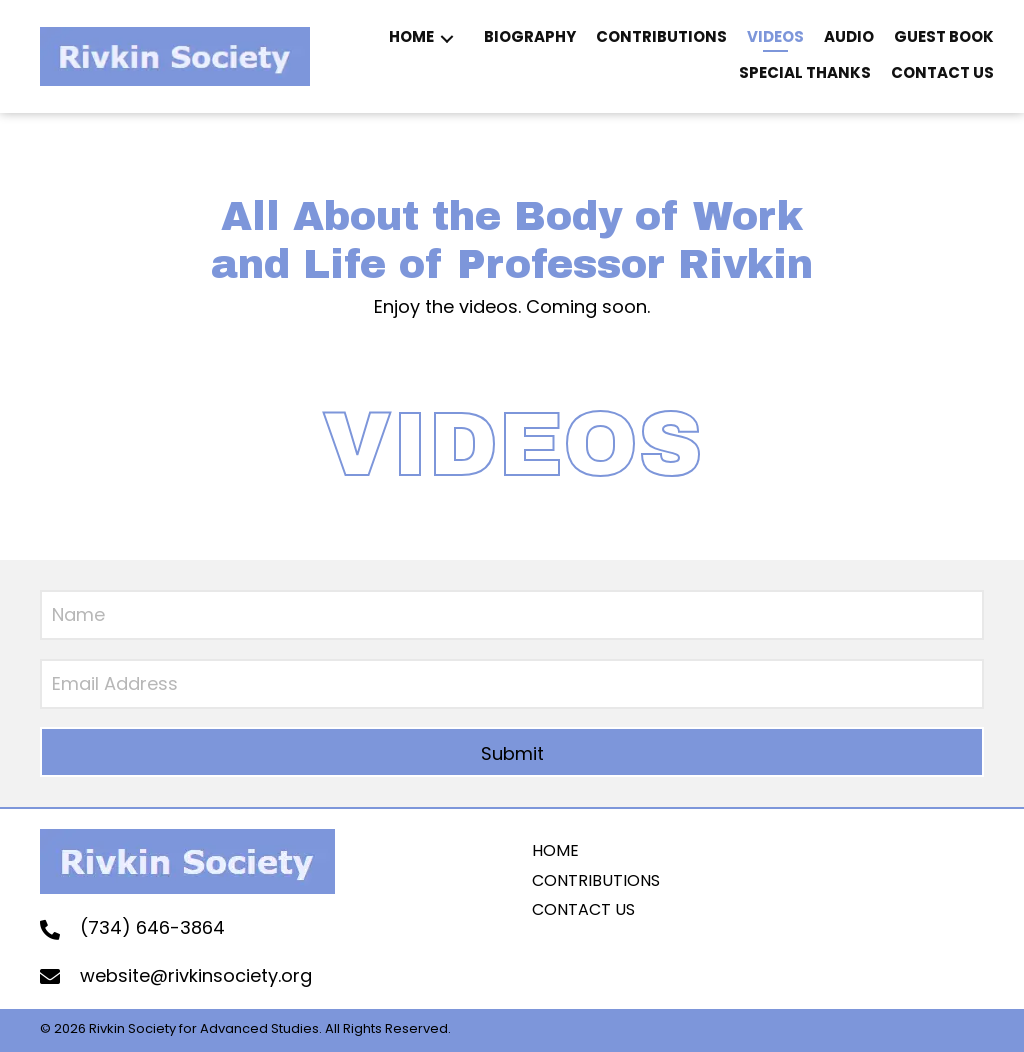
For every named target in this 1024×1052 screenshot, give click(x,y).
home (555, 850)
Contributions (596, 880)
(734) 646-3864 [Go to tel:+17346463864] (152, 927)
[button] (447, 39)
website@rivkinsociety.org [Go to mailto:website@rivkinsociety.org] (196, 975)
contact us (583, 909)
